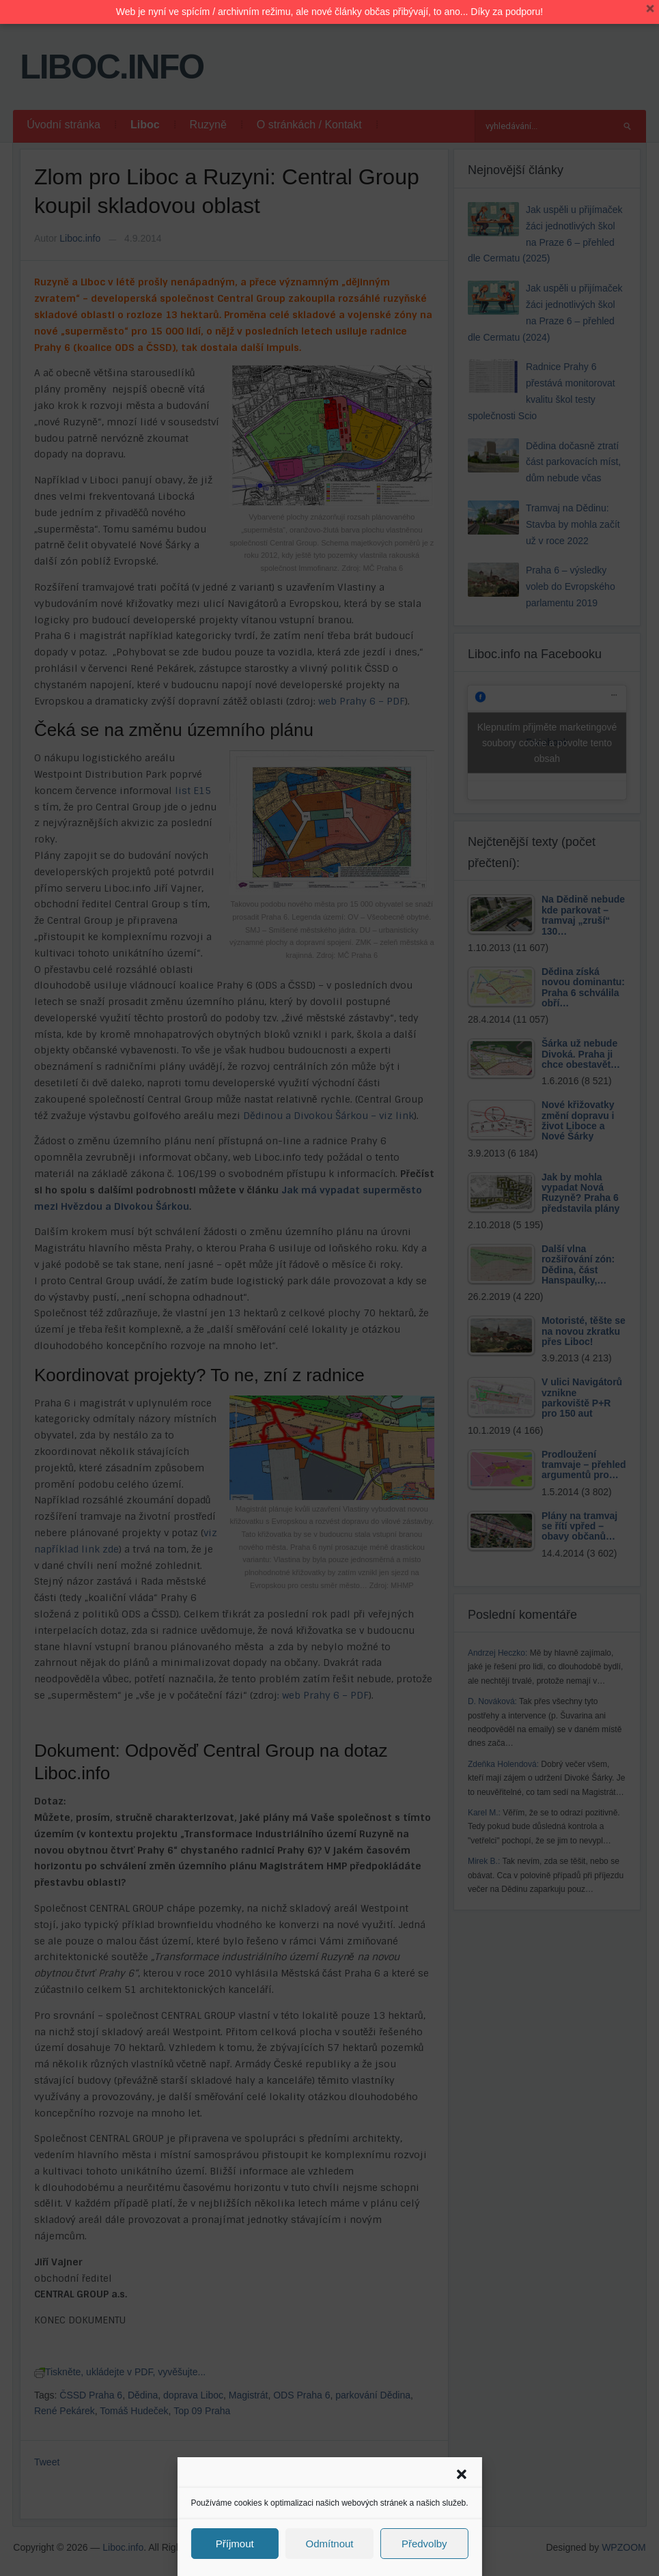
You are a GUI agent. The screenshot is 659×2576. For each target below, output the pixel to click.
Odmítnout (329, 2543)
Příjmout (235, 2543)
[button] (461, 2474)
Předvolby (424, 2543)
